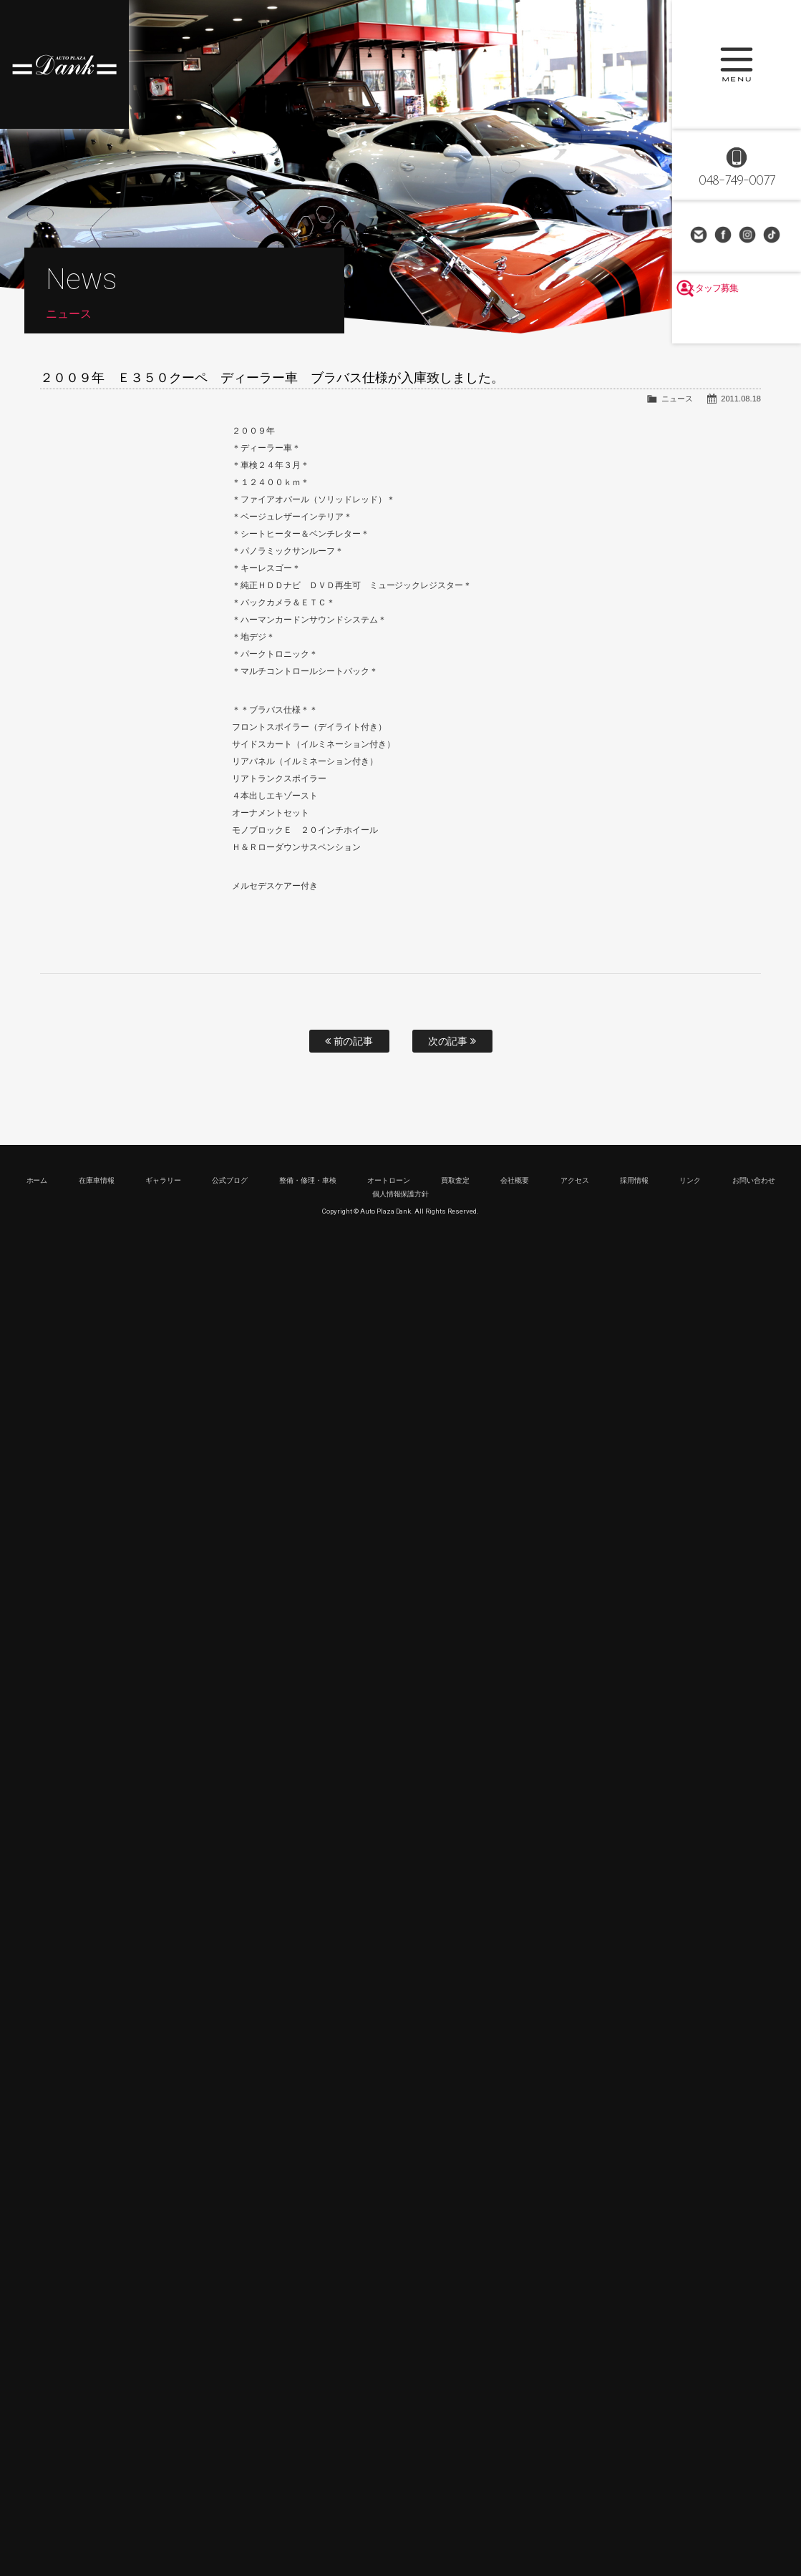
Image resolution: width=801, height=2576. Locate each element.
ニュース (677, 398)
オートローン (388, 1180)
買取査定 (455, 1180)
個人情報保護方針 (400, 1194)
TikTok (773, 236)
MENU (736, 64)
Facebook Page (724, 236)
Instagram (749, 236)
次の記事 (452, 1041)
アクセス (574, 1180)
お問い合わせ (700, 236)
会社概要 (514, 1180)
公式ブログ (230, 1180)
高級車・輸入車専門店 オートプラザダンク (64, 64)
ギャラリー (163, 1180)
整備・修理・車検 (307, 1180)
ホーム (37, 1180)
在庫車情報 (97, 1180)
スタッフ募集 (736, 323)
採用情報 (634, 1180)
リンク (690, 1180)
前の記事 (349, 1041)
